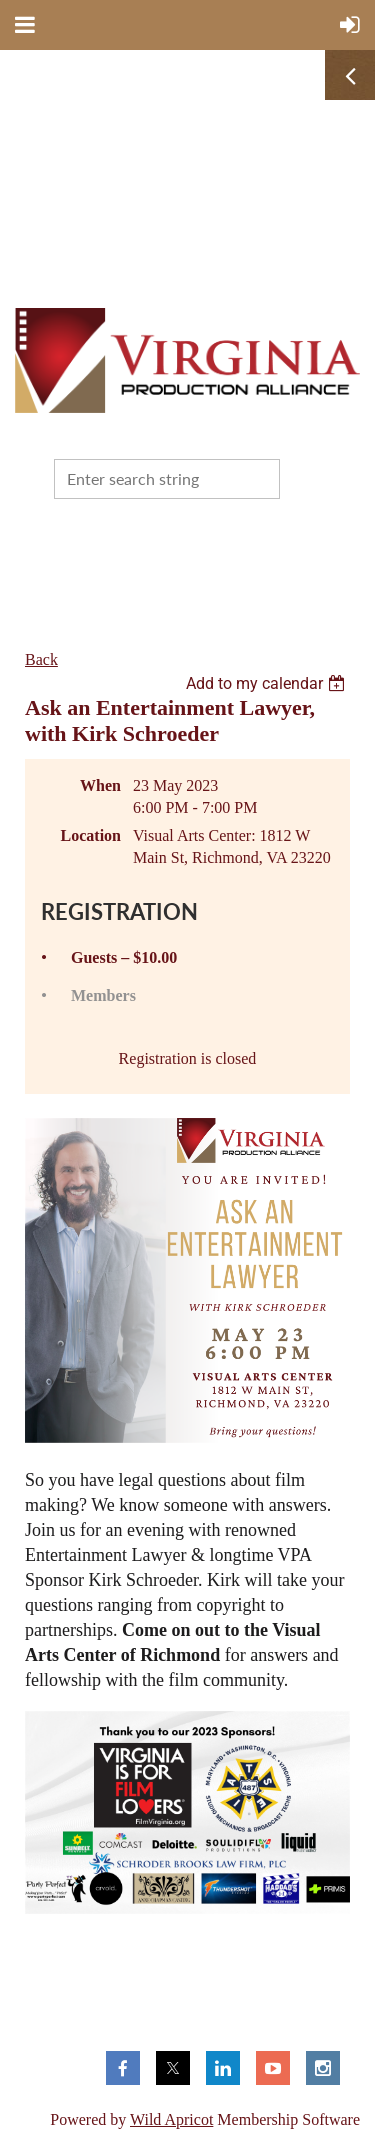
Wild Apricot (171, 2119)
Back (41, 659)
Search (299, 477)
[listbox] (268, 683)
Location (91, 835)
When (100, 785)
